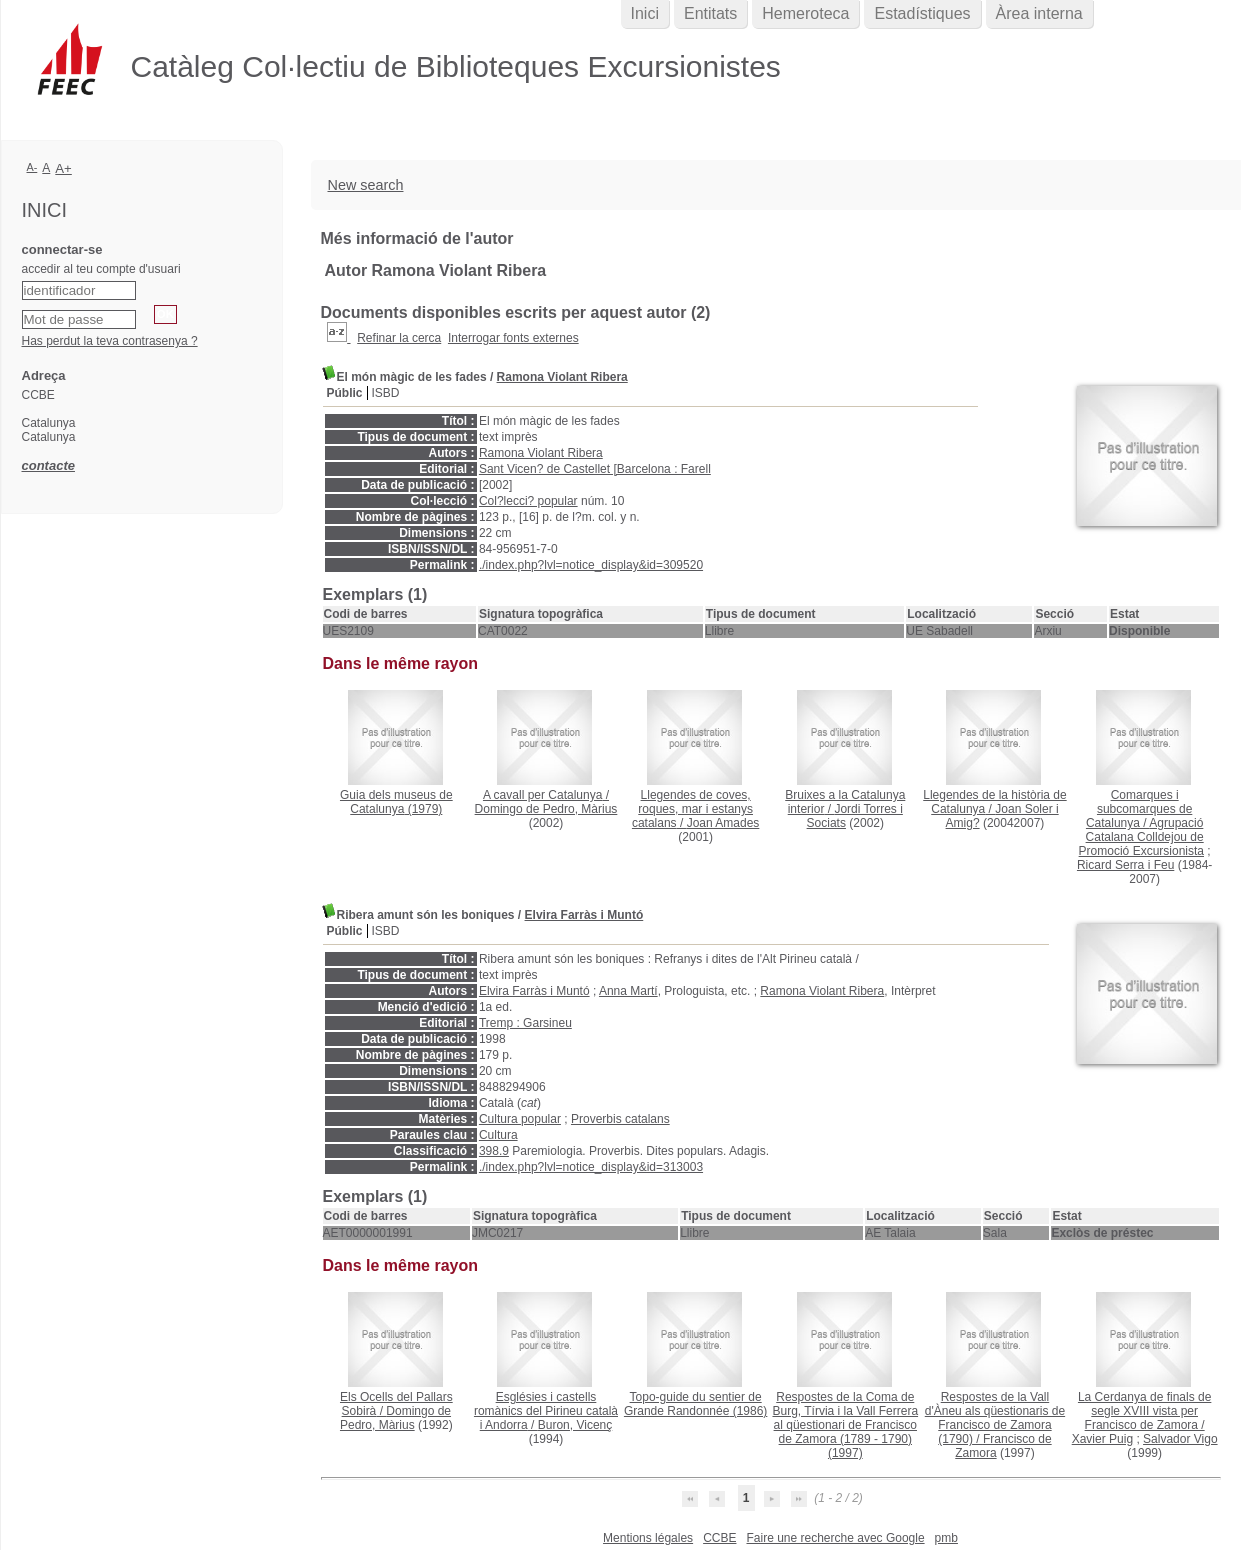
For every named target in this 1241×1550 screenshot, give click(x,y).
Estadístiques (922, 13)
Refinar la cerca (399, 338)
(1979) (396, 802)
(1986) (695, 1404)
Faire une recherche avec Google (835, 1538)
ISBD (386, 393)
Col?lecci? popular (528, 501)
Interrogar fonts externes (513, 338)
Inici (645, 13)
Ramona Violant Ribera (562, 377)
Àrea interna (1039, 13)
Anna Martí (628, 991)
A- (32, 167)
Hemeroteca (805, 13)
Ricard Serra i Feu (1125, 865)
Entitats (710, 13)
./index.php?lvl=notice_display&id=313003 (591, 1167)
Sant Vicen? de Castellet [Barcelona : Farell (595, 469)
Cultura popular (520, 1119)
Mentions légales (648, 1538)
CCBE (719, 1538)
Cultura (498, 1135)
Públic (345, 393)
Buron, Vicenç (575, 1425)
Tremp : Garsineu (525, 1023)
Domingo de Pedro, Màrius (546, 809)
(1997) (845, 1425)
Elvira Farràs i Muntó (584, 915)
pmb (946, 1538)
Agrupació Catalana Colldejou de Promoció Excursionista (1141, 837)
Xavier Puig (1102, 1439)
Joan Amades (723, 823)
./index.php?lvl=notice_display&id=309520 (591, 565)
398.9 (494, 1151)
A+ (63, 168)
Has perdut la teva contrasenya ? (110, 341)
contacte (48, 465)
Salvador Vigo (1180, 1439)
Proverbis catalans (620, 1119)
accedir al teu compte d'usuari (101, 269)
